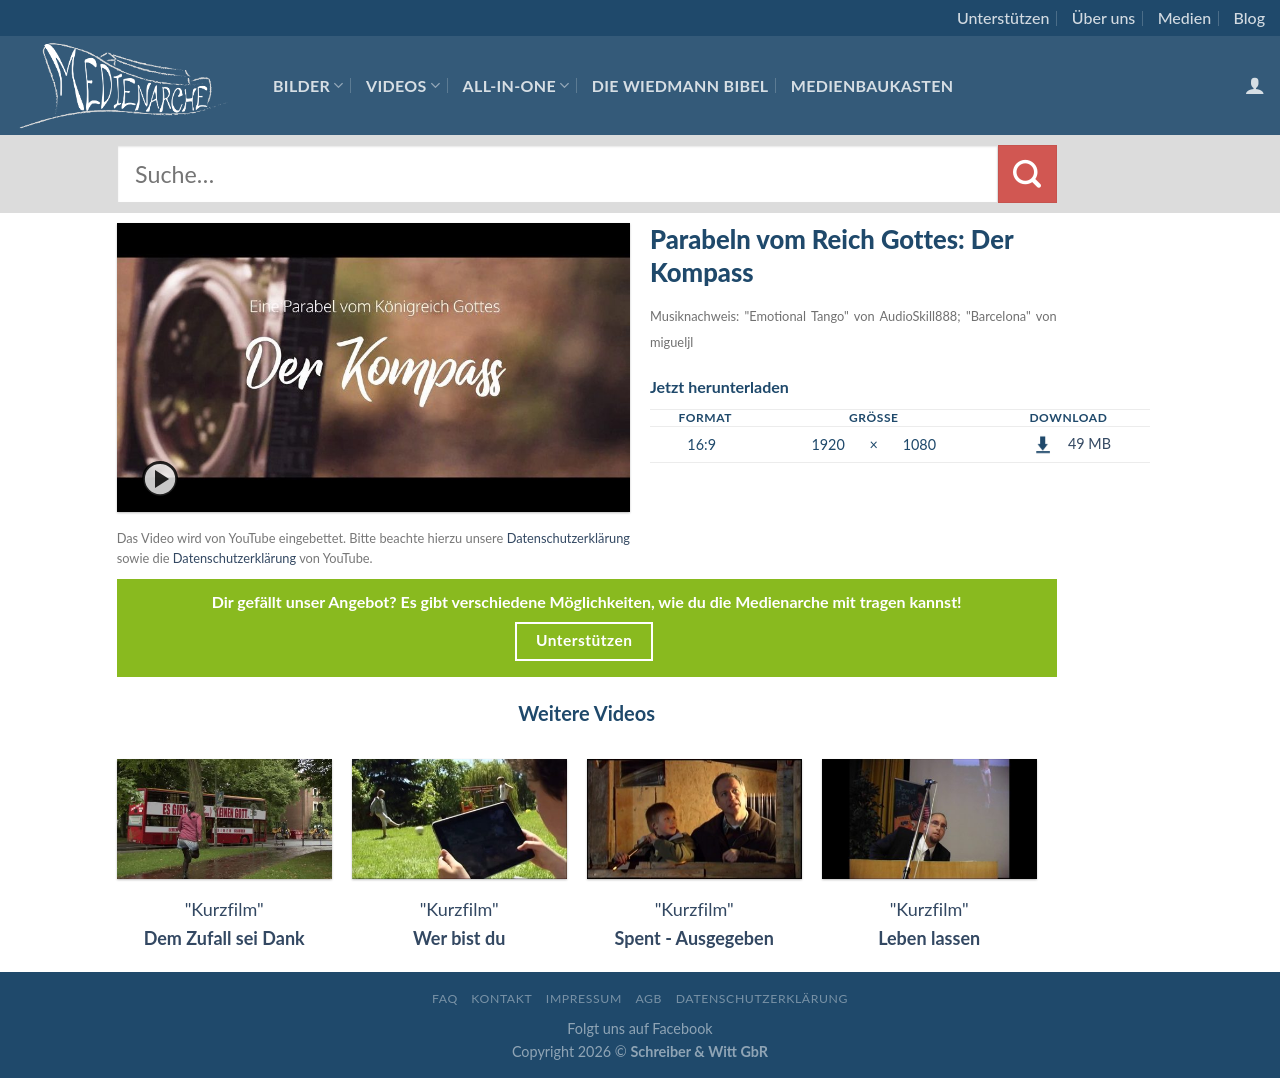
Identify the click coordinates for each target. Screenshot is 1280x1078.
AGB (648, 998)
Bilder (308, 85)
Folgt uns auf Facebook (639, 1028)
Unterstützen (1003, 17)
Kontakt (501, 998)
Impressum (584, 998)
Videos (403, 85)
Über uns (1104, 17)
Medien (1184, 17)
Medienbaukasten (872, 85)
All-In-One (516, 85)
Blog (1249, 17)
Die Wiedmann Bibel (680, 85)
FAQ (445, 998)
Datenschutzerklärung (568, 538)
